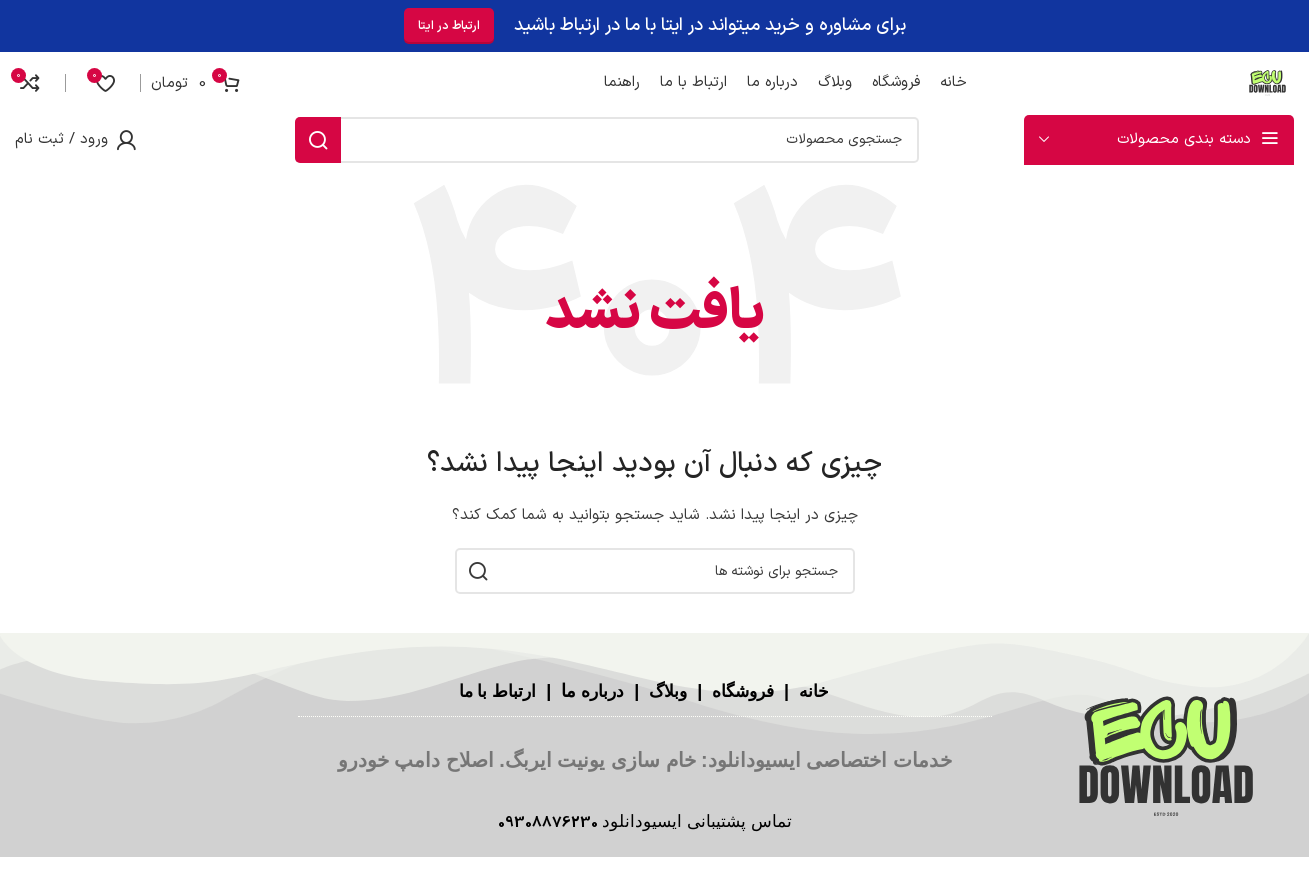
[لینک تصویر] (1166, 758)
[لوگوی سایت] (1264, 78)
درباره (599, 691)
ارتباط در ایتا (449, 22)
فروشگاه (744, 691)
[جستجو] (607, 139)
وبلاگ (665, 691)
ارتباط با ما (491, 691)
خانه (818, 691)
